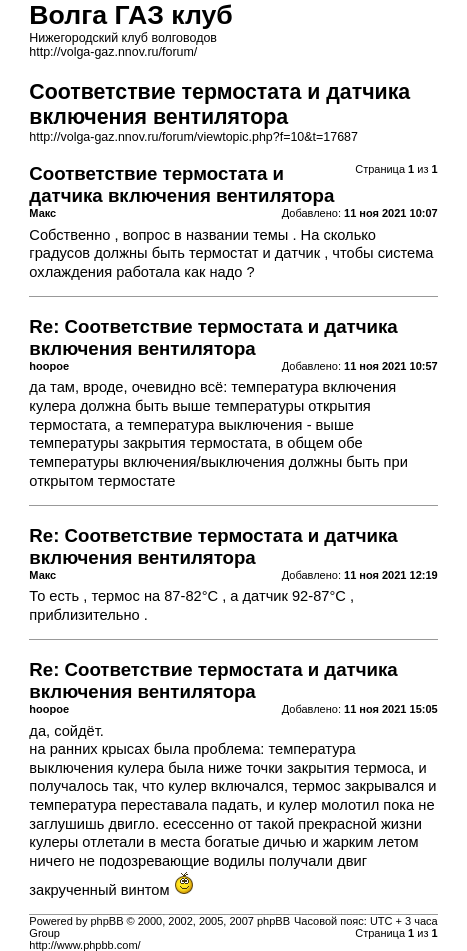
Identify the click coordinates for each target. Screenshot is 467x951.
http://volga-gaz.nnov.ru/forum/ (113, 52)
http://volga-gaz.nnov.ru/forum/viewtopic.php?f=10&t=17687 (193, 137)
